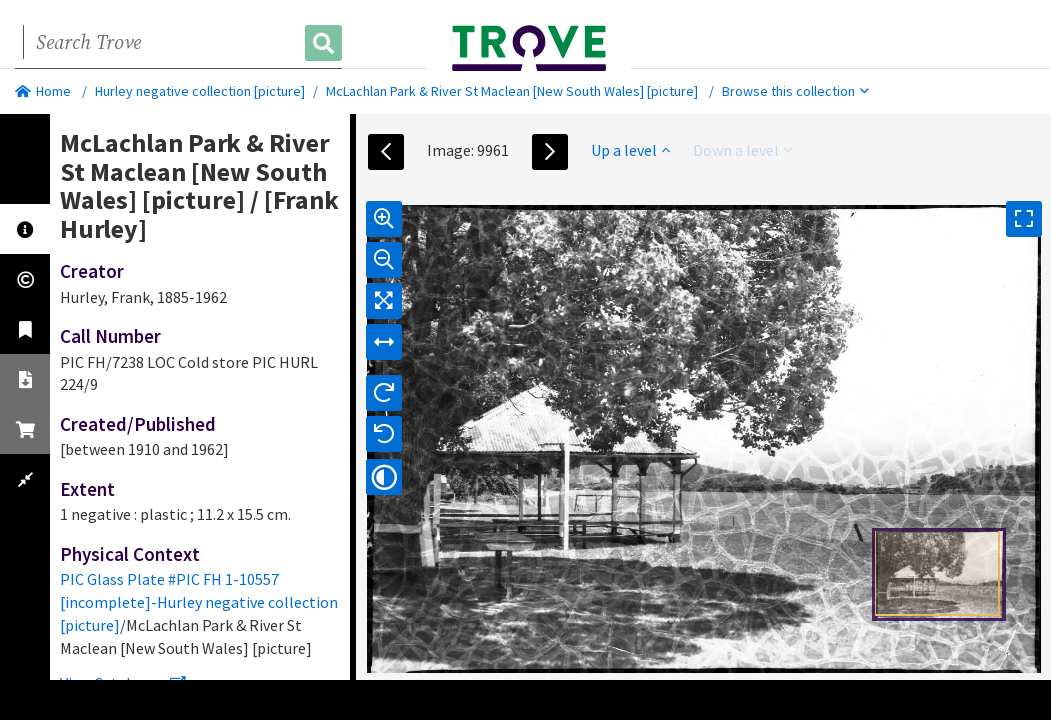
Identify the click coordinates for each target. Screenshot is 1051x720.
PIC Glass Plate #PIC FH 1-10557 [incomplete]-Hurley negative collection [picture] (199, 602)
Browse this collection (795, 91)
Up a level (630, 150)
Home (43, 91)
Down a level (742, 150)
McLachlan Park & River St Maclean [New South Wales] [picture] (512, 91)
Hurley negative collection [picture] (200, 91)
